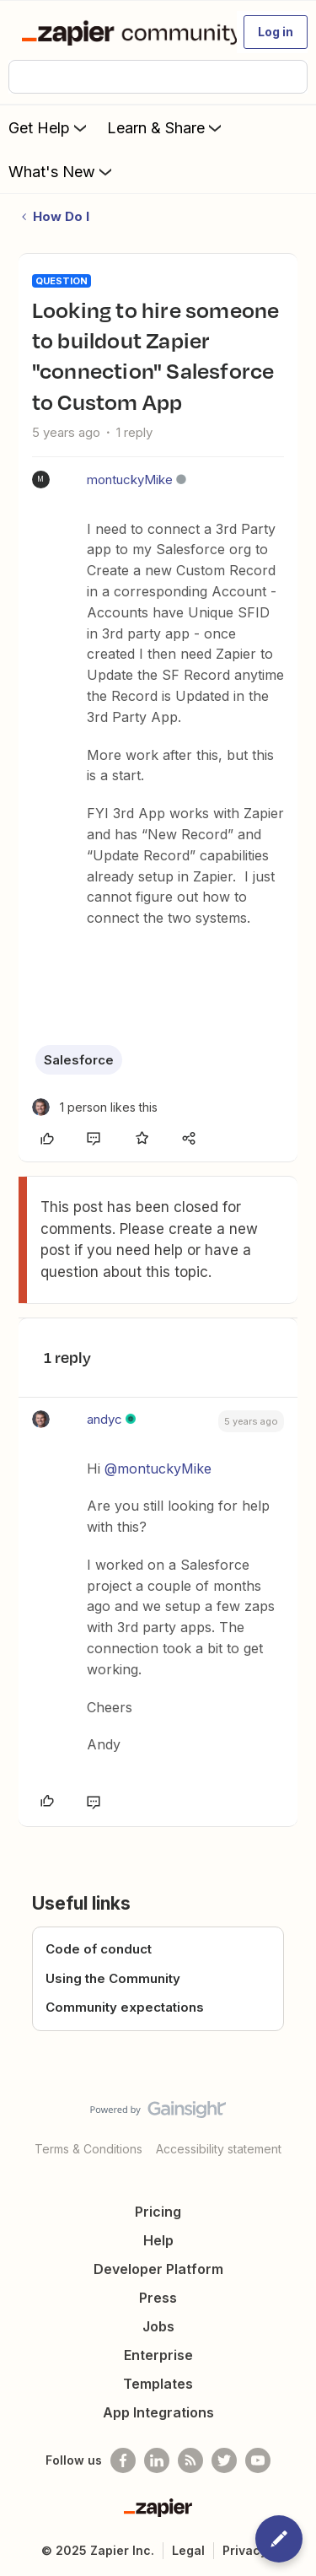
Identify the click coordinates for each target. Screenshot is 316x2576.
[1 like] (95, 1107)
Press (158, 2297)
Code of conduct (99, 1949)
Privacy (244, 2550)
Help (158, 2240)
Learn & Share (166, 127)
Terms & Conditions (88, 2149)
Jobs (158, 2326)
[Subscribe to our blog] (190, 2460)
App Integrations (158, 2412)
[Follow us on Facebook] (123, 2460)
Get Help (49, 127)
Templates (158, 2383)
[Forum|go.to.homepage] (122, 32)
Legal (188, 2550)
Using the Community (113, 1978)
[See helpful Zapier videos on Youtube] (257, 2460)
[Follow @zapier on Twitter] (224, 2460)
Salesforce (79, 1060)
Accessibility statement (218, 2149)
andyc (104, 1419)
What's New (61, 171)
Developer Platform (158, 2269)
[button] (276, 32)
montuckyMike (130, 480)
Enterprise (158, 2355)
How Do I (61, 216)
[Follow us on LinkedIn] (156, 2460)
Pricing (158, 2211)
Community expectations (125, 2007)
